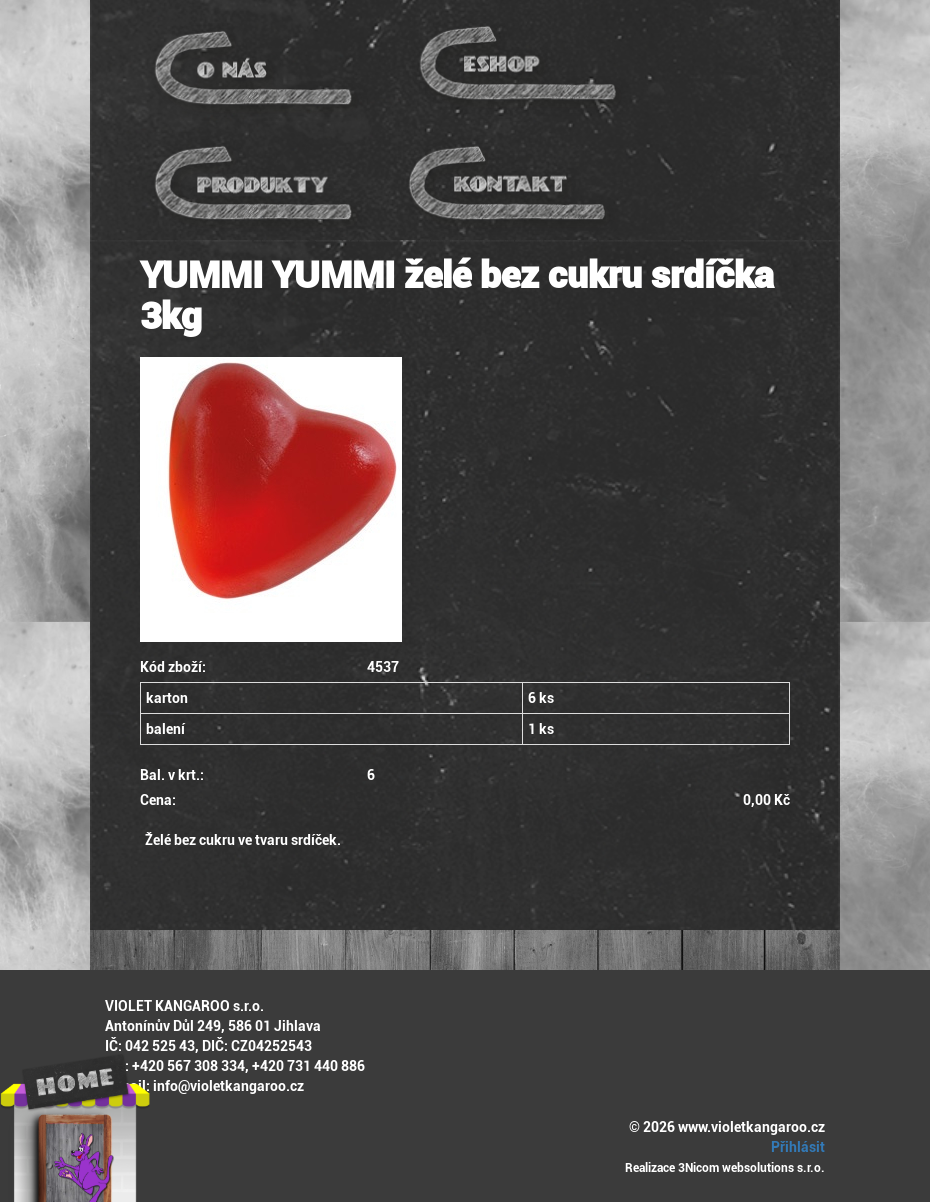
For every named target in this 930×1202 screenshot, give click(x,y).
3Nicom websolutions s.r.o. (751, 1168)
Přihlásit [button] (795, 1147)
